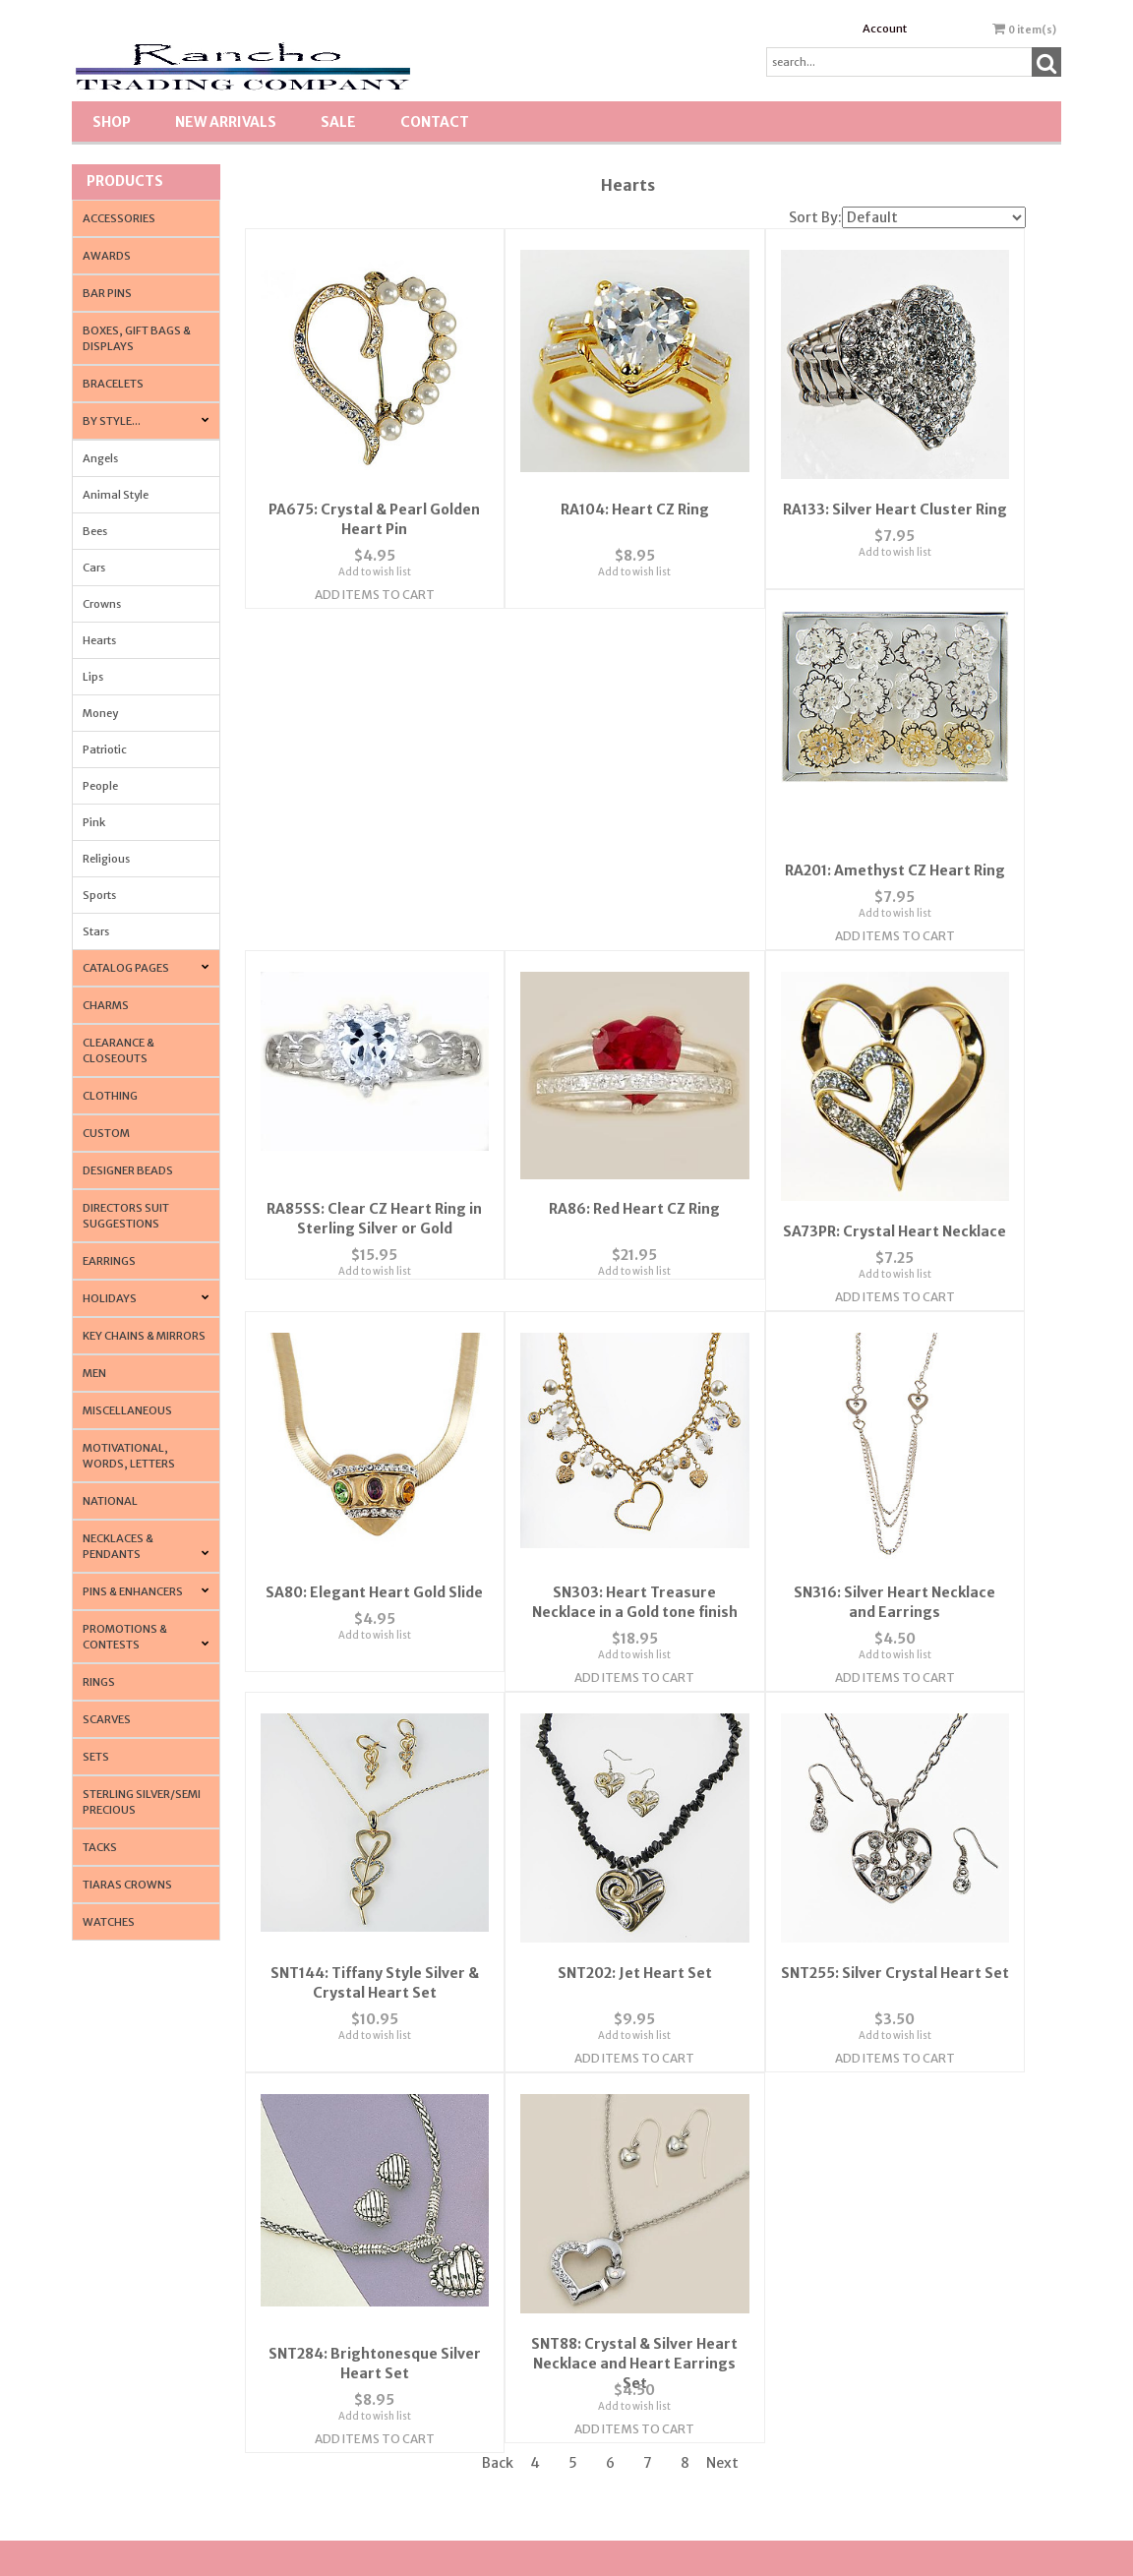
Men (94, 1373)
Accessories (119, 218)
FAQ (343, 2313)
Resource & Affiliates (879, 2425)
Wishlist (600, 2240)
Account (885, 28)
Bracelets (113, 383)
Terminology (859, 2313)
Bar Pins (107, 293)
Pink (94, 822)
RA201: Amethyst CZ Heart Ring (375, 841)
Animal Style (116, 495)
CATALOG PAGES (126, 968)
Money (100, 713)
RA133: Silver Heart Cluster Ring (895, 496)
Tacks (100, 1847)
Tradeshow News (870, 2351)
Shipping (850, 2276)
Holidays (110, 1298)
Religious (106, 859)
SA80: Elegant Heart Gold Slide (635, 1208)
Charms (106, 1005)
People (100, 786)
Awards (107, 256)
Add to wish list (374, 558)
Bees (95, 531)
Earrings (109, 1261)
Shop (111, 122)
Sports (99, 895)
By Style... (112, 421)
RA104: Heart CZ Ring (635, 496)
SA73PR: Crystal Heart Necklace (374, 1208)
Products (125, 181)
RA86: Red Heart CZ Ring (895, 841)
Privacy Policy (366, 2351)
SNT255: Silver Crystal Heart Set (375, 1941)
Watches (109, 1922)
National (110, 1501)
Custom (106, 1133)
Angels (100, 458)
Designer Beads (128, 1170)
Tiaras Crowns (127, 1884)
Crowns (102, 604)
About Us (355, 2240)
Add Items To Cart (375, 580)
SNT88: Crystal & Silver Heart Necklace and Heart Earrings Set (895, 1961)
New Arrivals (225, 122)
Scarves (107, 1719)
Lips (93, 677)
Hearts (99, 640)
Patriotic (105, 749)
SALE (338, 122)
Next (722, 2070)
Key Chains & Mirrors (144, 1336)
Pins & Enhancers (133, 1591)
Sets (96, 1757)
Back (497, 2070)
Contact (434, 122)
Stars (96, 931)
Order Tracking (617, 2313)
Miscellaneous (127, 1410)
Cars (94, 567)
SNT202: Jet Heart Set (894, 1575)
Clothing (110, 1096)
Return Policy (861, 2240)
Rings (99, 1682)
